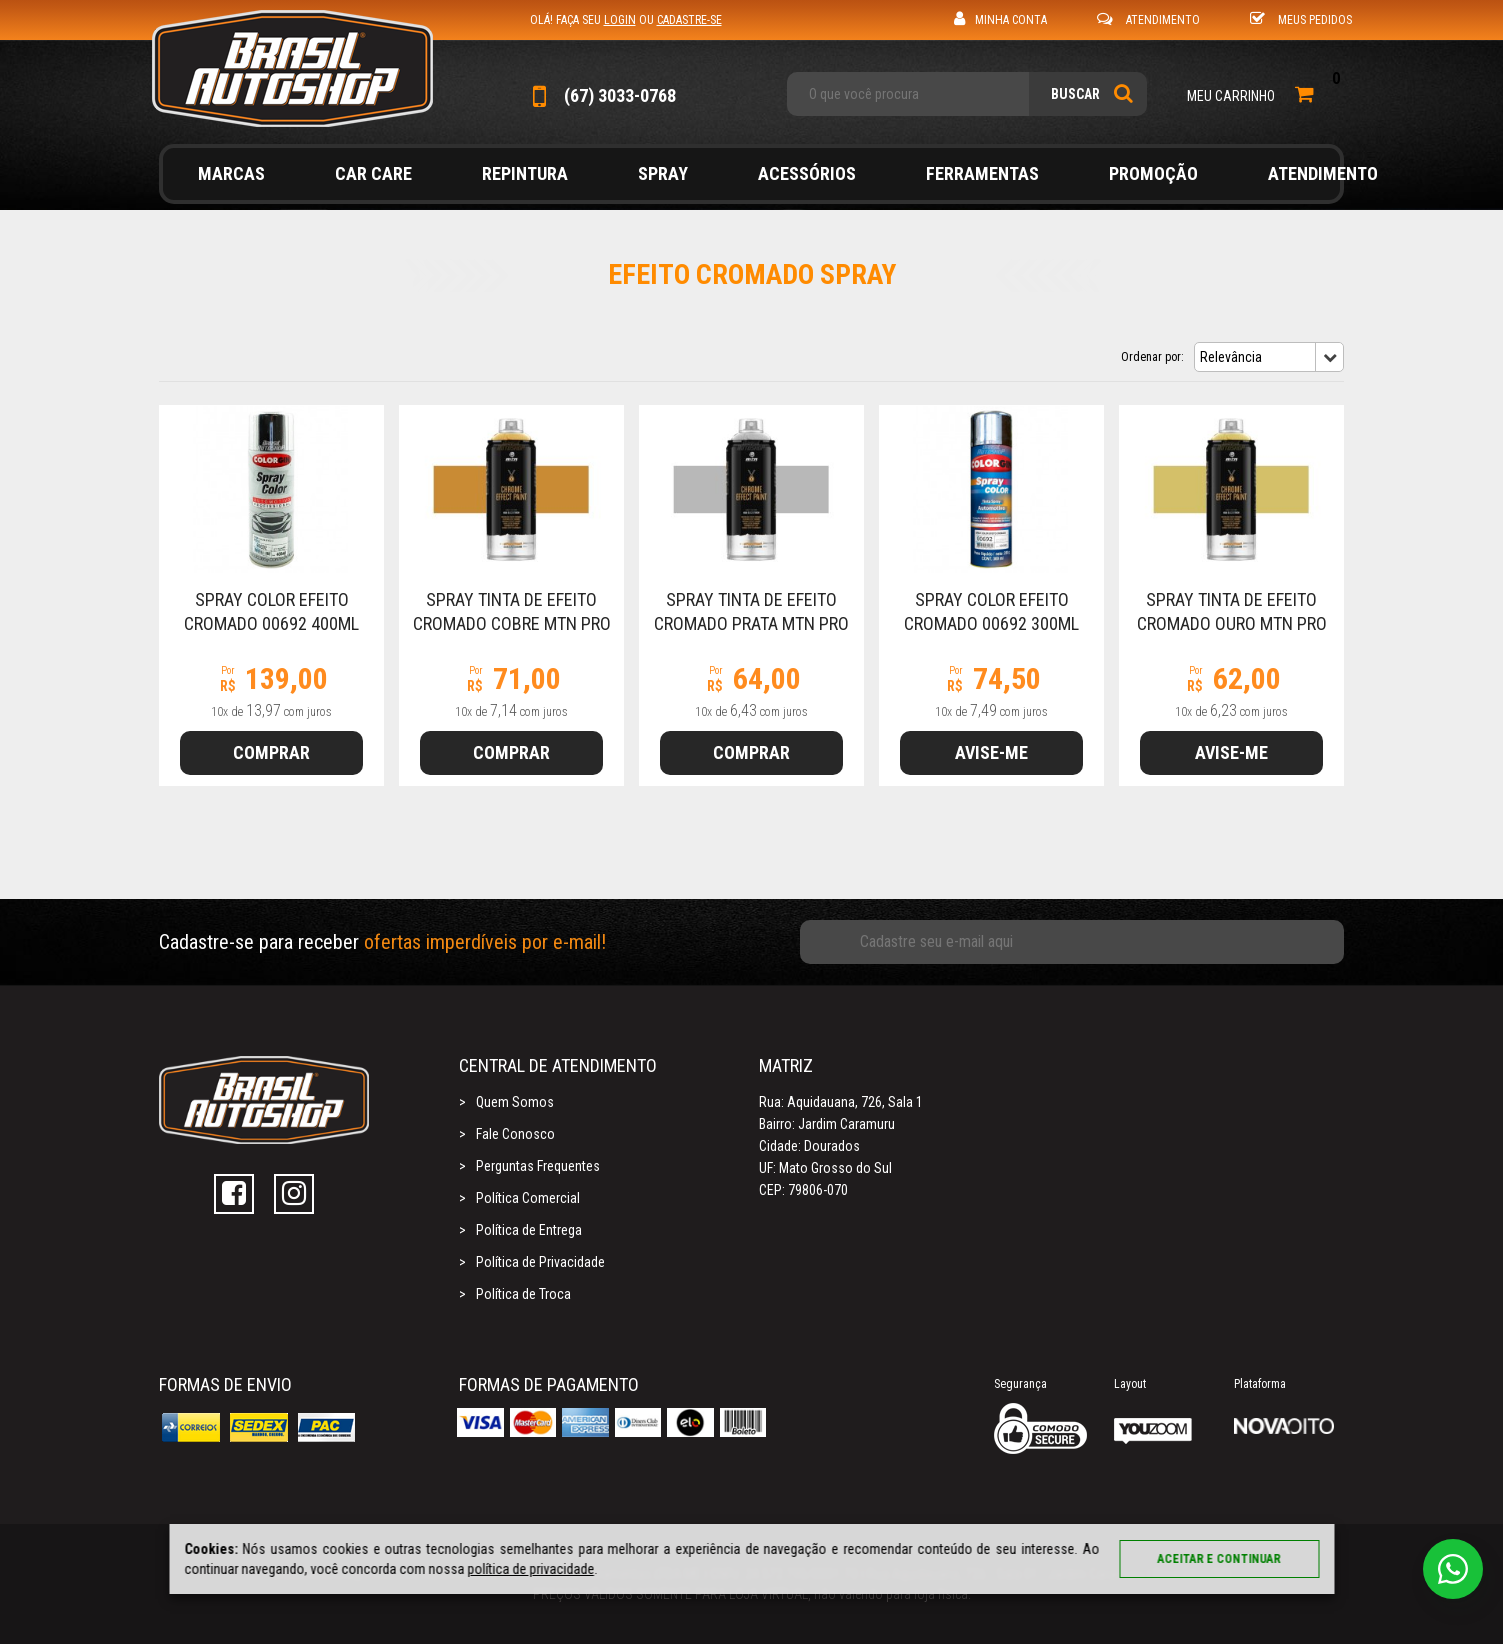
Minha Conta (1000, 18)
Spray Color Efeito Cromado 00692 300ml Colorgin (991, 623)
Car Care (373, 173)
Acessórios (807, 173)
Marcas (231, 173)
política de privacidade (530, 1569)
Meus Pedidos (1301, 18)
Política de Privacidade (540, 1262)
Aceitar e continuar (1219, 1559)
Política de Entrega (529, 1230)
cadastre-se (689, 20)
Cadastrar (1297, 942)
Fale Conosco (515, 1134)
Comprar (271, 752)
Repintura (525, 173)
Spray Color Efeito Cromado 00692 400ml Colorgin (271, 623)
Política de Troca (523, 1294)
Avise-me (991, 752)
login (620, 20)
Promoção (1153, 173)
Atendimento (1148, 18)
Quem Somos (515, 1102)
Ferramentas (982, 173)
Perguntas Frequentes (538, 1166)
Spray (663, 173)
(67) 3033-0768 (603, 96)
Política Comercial (528, 1198)
